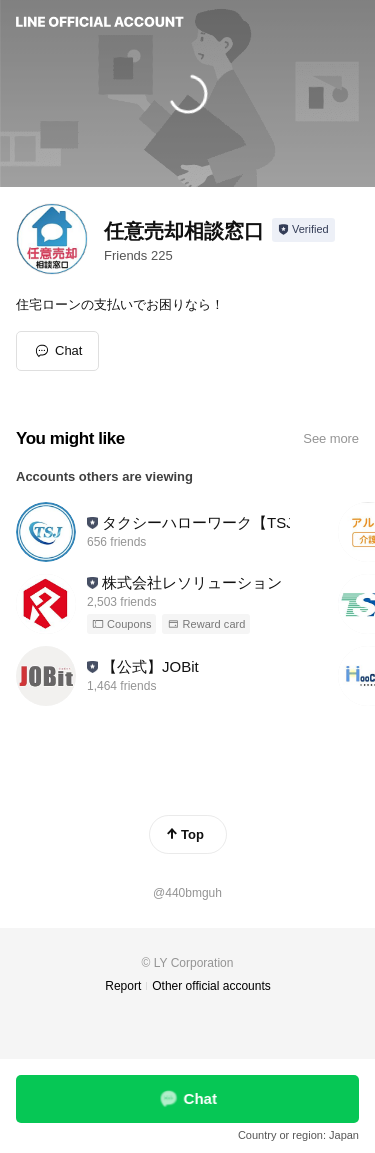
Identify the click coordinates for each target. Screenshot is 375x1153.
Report (123, 986)
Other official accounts (211, 986)
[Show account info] (303, 230)
